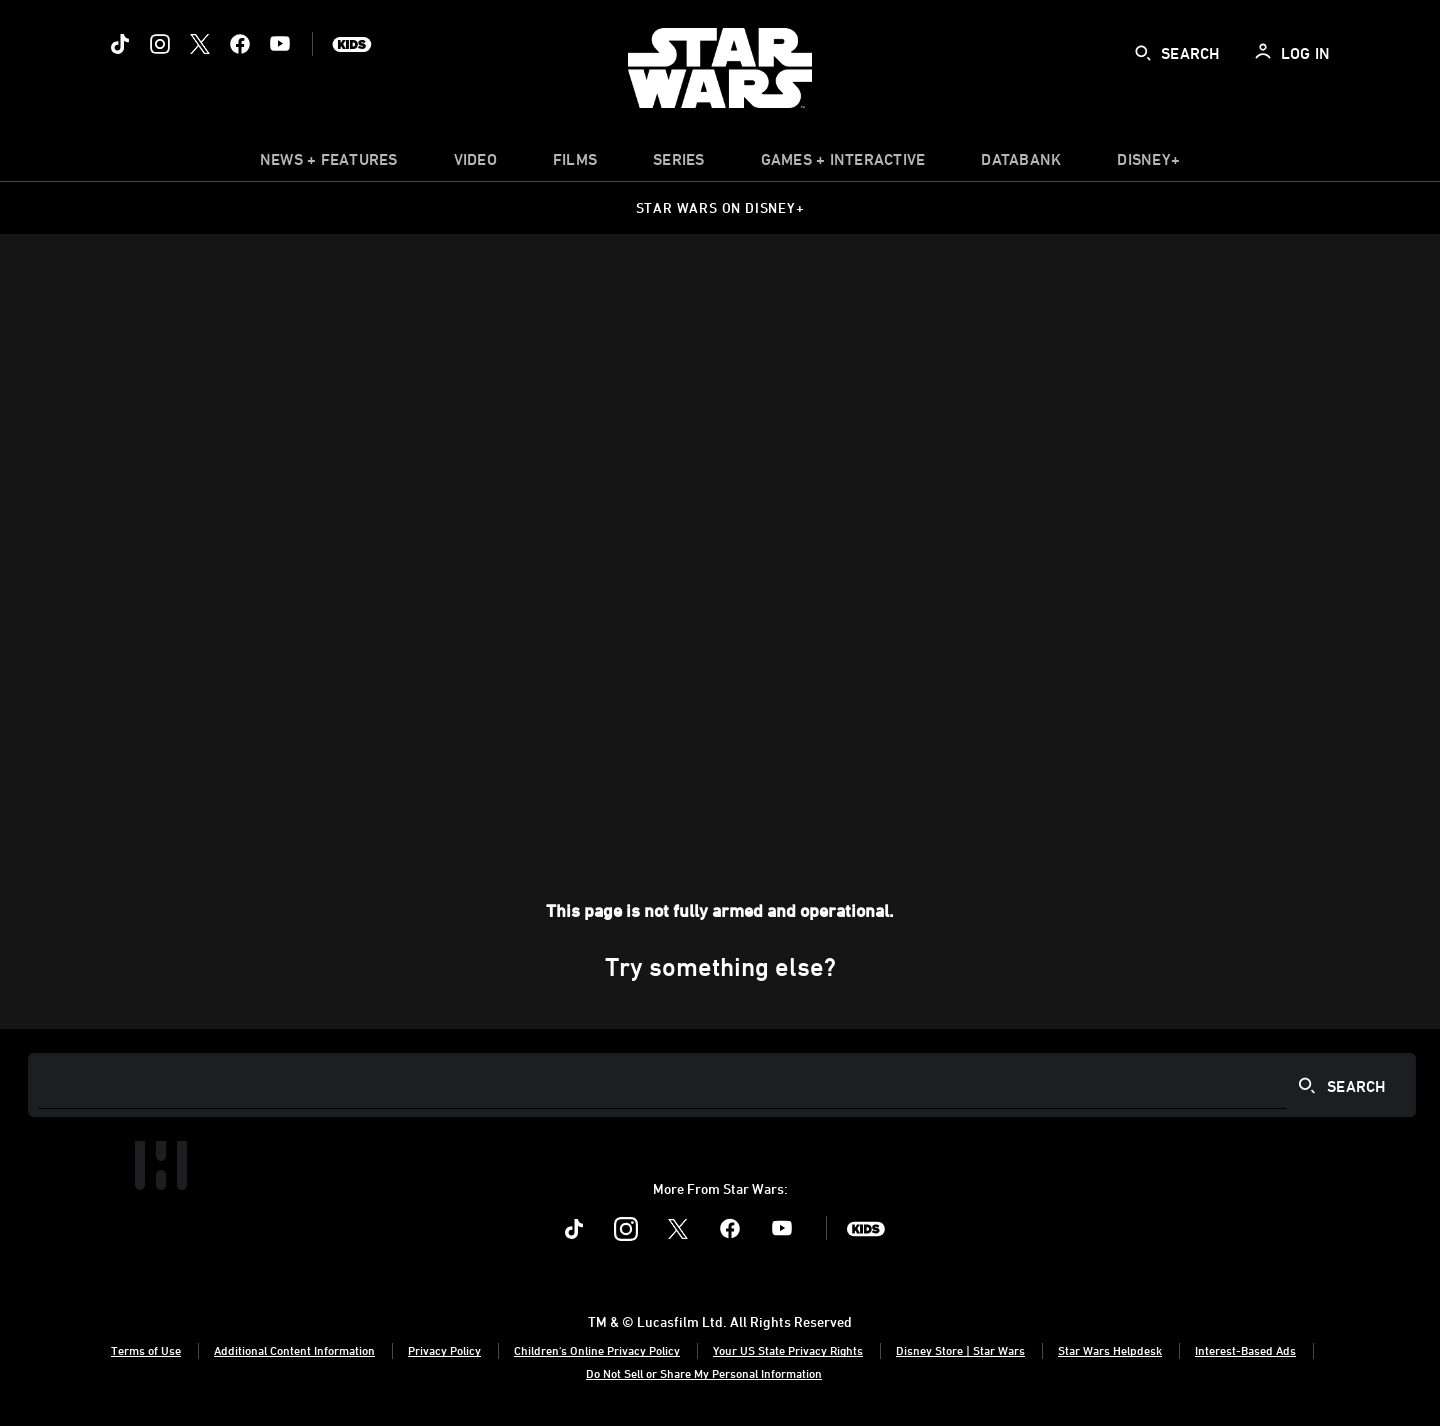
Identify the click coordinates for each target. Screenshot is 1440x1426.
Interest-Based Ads (1245, 1350)
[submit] (1143, 53)
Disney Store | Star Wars (960, 1350)
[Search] (722, 1085)
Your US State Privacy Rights (788, 1350)
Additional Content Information (294, 1350)
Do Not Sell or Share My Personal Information (704, 1373)
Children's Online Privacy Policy (597, 1350)
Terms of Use (146, 1350)
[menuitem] (475, 164)
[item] (329, 164)
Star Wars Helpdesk (1110, 1350)
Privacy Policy (444, 1350)
